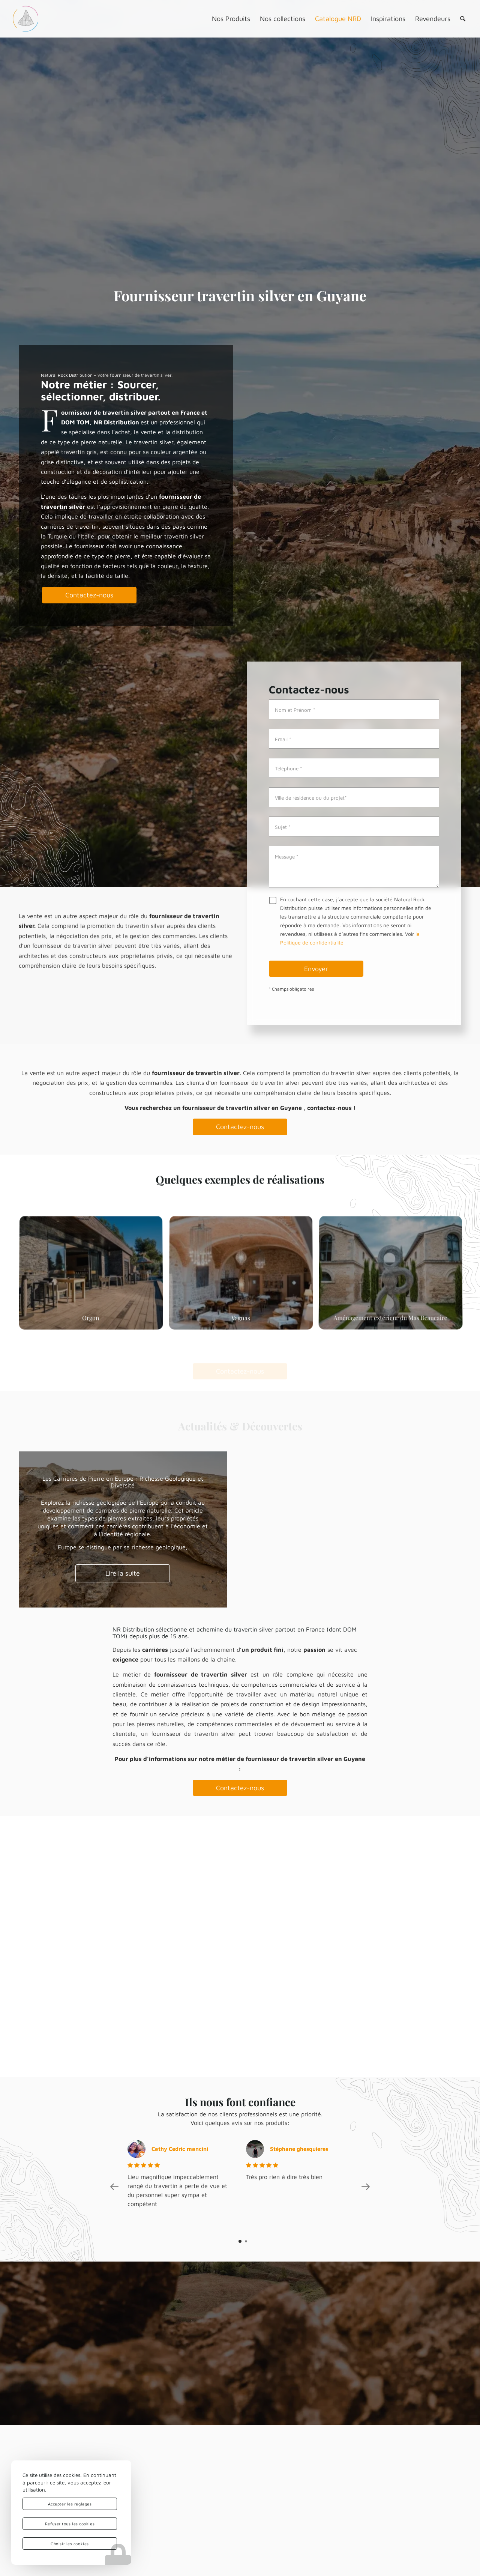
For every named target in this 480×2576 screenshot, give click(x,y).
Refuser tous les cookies (69, 2523)
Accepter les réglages (70, 2503)
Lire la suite (122, 1573)
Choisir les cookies (69, 2543)
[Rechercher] (462, 19)
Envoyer (316, 969)
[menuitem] (231, 19)
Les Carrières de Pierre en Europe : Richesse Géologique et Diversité (122, 1482)
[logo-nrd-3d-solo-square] (25, 19)
